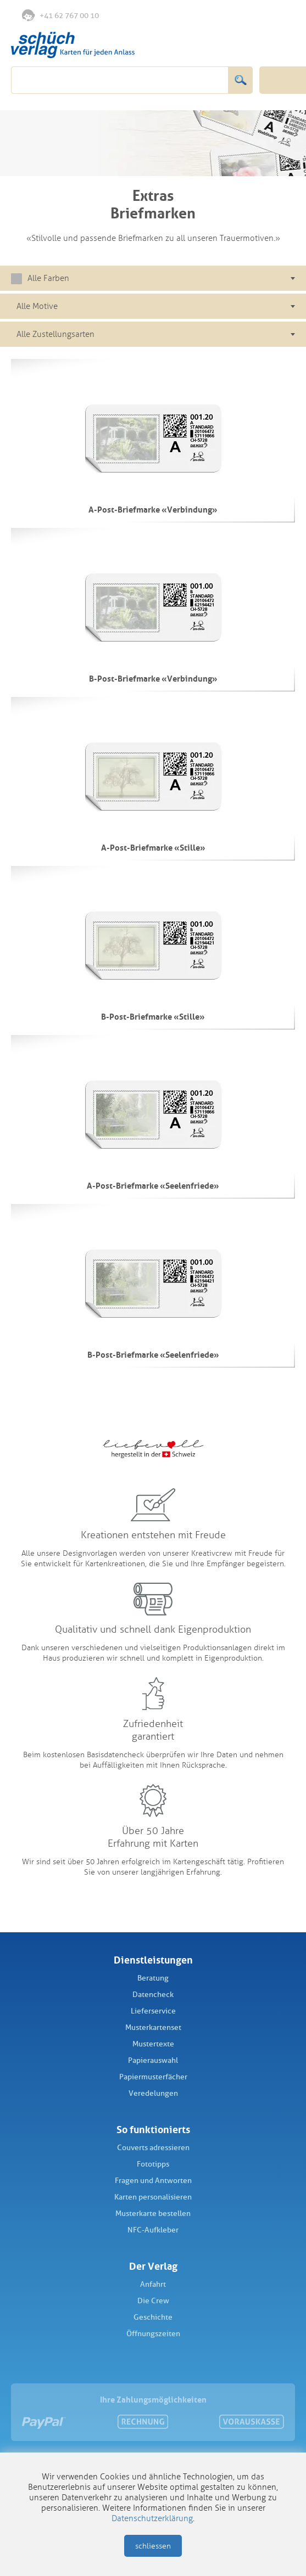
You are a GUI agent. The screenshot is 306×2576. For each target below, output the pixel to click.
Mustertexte (153, 2044)
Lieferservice (153, 2011)
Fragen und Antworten (153, 2180)
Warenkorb (282, 15)
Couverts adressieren (153, 2147)
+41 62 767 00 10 (60, 14)
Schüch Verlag (73, 45)
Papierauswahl (153, 2060)
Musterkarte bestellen (153, 2213)
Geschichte (153, 2317)
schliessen (153, 2546)
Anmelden (259, 16)
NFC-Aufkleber (153, 2230)
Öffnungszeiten (153, 2333)
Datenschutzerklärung (152, 2518)
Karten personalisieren (153, 2197)
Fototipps (153, 2164)
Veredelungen (153, 2093)
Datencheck (153, 1994)
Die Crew (153, 2300)
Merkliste (237, 16)
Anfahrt (153, 2284)
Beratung (153, 1978)
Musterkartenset (153, 2027)
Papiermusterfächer (153, 2077)
